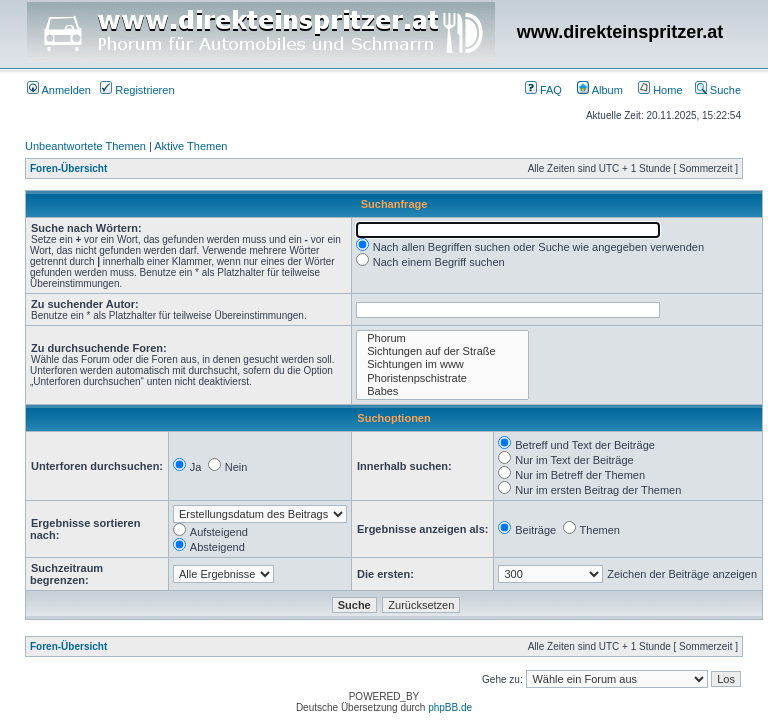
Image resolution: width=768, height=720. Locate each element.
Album (600, 90)
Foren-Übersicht (68, 168)
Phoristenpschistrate (442, 378)
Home (660, 90)
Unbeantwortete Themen (85, 146)
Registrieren (137, 90)
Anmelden (59, 90)
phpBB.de (450, 707)
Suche (718, 90)
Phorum (442, 338)
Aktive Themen (190, 146)
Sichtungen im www (442, 364)
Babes (442, 391)
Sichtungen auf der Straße (442, 351)
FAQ (543, 90)
